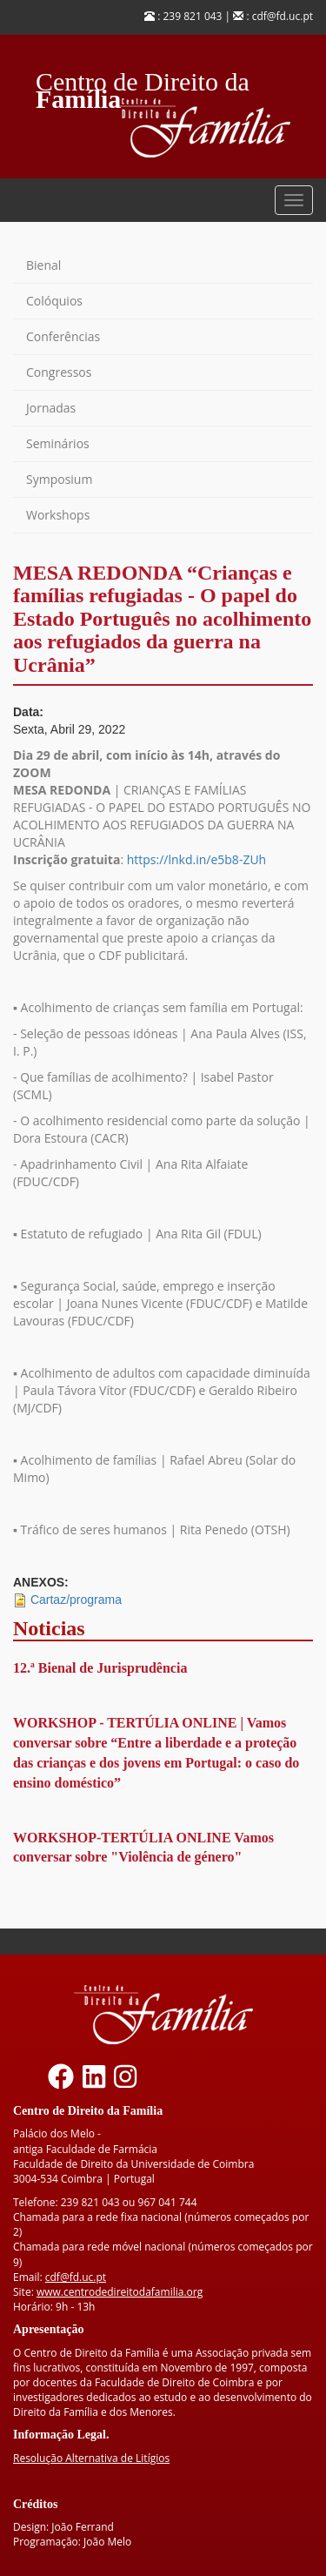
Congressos (58, 372)
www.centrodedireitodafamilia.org (120, 2291)
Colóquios (54, 300)
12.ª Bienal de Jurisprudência (100, 1667)
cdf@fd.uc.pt (75, 2277)
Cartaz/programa (76, 1600)
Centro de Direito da (142, 77)
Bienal (43, 265)
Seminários (58, 443)
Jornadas (51, 407)
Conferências (63, 336)
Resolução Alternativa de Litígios (91, 2458)
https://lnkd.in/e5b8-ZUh (196, 859)
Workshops (58, 514)
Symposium (59, 479)
